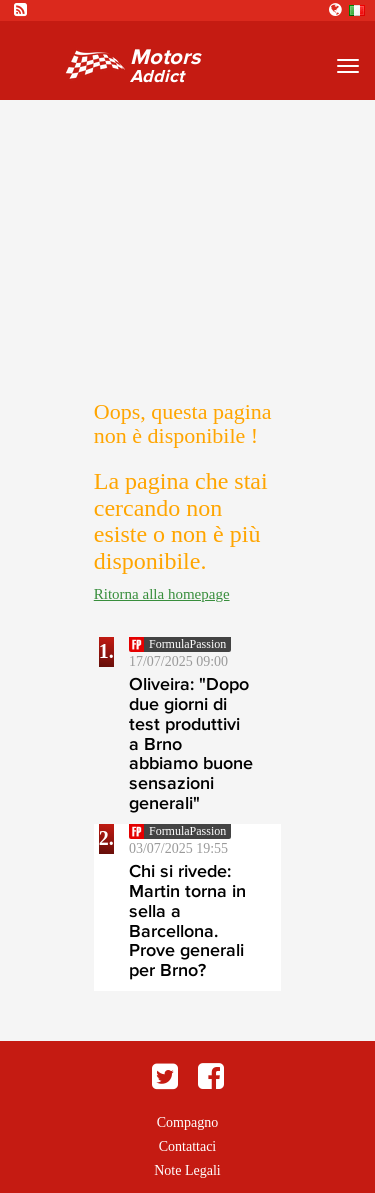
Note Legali (187, 1170)
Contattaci (188, 1146)
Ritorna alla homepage (162, 594)
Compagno (187, 1122)
